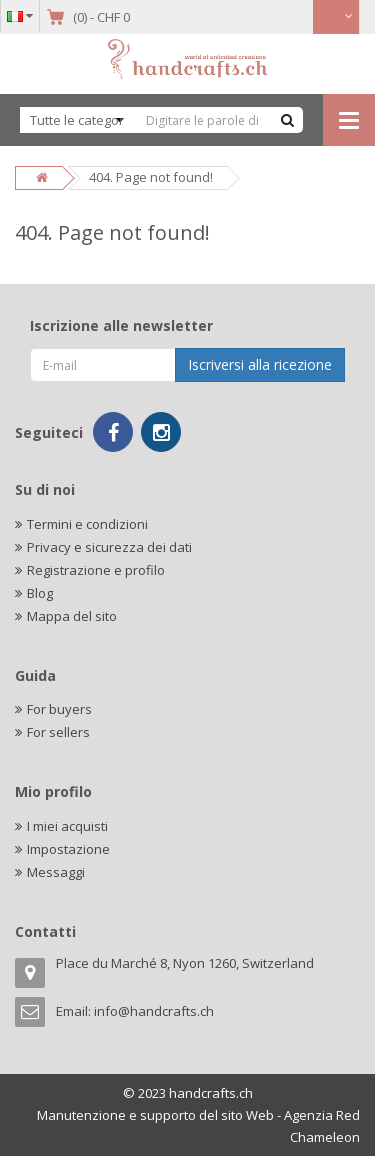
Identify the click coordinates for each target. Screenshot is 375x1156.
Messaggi (56, 872)
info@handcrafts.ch (154, 1011)
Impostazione (68, 849)
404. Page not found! (151, 177)
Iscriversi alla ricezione (260, 364)
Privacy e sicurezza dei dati (109, 547)
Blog (40, 593)
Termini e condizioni (87, 524)
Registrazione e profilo (96, 570)
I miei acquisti (67, 826)
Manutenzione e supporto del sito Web (155, 1115)
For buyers (59, 709)
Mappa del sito (72, 616)
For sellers (58, 732)
